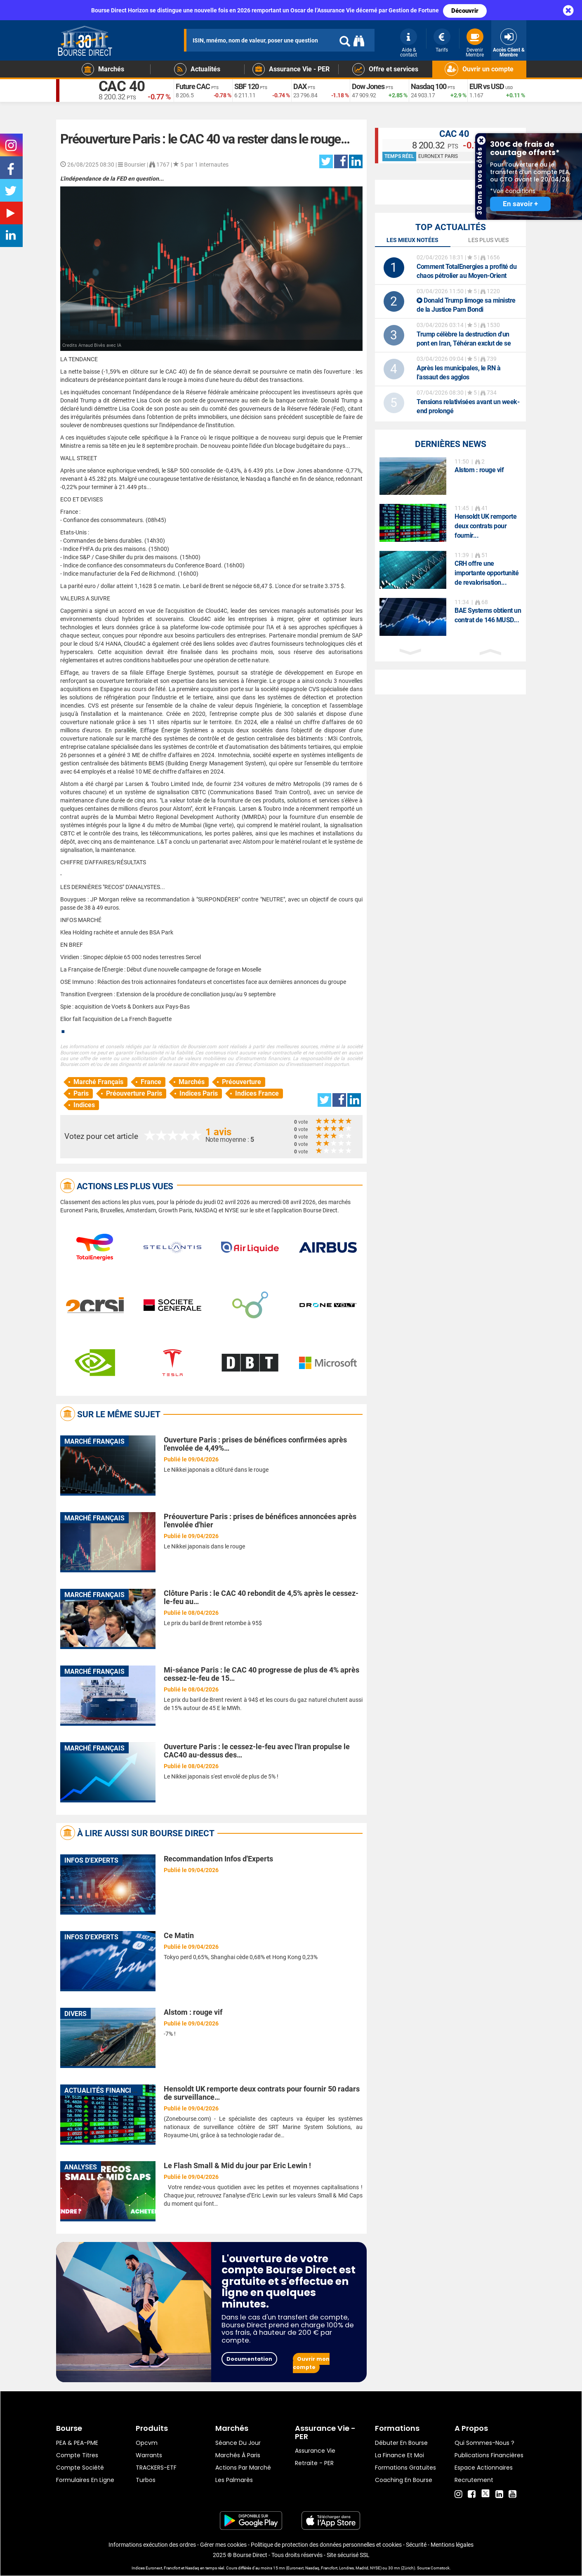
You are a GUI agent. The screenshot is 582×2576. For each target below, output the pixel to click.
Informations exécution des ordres (152, 2544)
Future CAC (193, 86)
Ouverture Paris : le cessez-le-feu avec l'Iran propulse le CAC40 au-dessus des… (257, 1750)
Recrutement (474, 2480)
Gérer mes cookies (223, 2544)
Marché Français (98, 1082)
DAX (299, 86)
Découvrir (464, 10)
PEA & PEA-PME (77, 2443)
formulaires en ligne (85, 2480)
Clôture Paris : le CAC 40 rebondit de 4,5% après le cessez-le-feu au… (261, 1597)
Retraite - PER (314, 2463)
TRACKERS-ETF (156, 2467)
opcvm (147, 2443)
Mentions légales (452, 2544)
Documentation (249, 2358)
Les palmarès (234, 2480)
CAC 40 (123, 86)
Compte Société (80, 2467)
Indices (84, 1105)
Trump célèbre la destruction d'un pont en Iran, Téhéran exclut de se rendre (464, 343)
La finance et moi (399, 2455)
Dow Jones (368, 86)
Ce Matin (179, 1935)
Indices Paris (198, 1093)
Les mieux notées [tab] (412, 240)
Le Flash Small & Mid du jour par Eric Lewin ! (237, 2165)
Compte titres (77, 2455)
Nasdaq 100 (428, 86)
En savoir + (520, 204)
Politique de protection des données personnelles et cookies (326, 2544)
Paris (81, 1093)
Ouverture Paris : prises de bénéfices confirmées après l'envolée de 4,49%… (255, 1443)
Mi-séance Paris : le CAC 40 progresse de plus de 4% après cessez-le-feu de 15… (261, 1674)
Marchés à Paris (237, 2455)
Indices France (257, 1093)
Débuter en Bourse (401, 2443)
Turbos (146, 2480)
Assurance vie (315, 2451)
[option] (450, 476)
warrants (149, 2455)
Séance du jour (238, 2443)
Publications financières (489, 2455)
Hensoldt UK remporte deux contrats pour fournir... (485, 526)
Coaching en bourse (403, 2480)
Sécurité (416, 2544)
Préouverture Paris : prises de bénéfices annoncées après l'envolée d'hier (260, 1520)
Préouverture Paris (134, 1093)
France (151, 1082)
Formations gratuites (405, 2467)
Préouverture (241, 1082)
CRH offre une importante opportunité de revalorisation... (486, 573)
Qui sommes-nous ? (484, 2443)
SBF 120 (246, 86)
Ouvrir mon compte (311, 2363)
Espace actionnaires (484, 2467)
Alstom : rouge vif (193, 2012)
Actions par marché (243, 2467)
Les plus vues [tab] (488, 240)
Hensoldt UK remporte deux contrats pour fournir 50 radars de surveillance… (262, 2092)
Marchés (192, 1082)
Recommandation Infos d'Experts (218, 1858)
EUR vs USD (486, 86)
